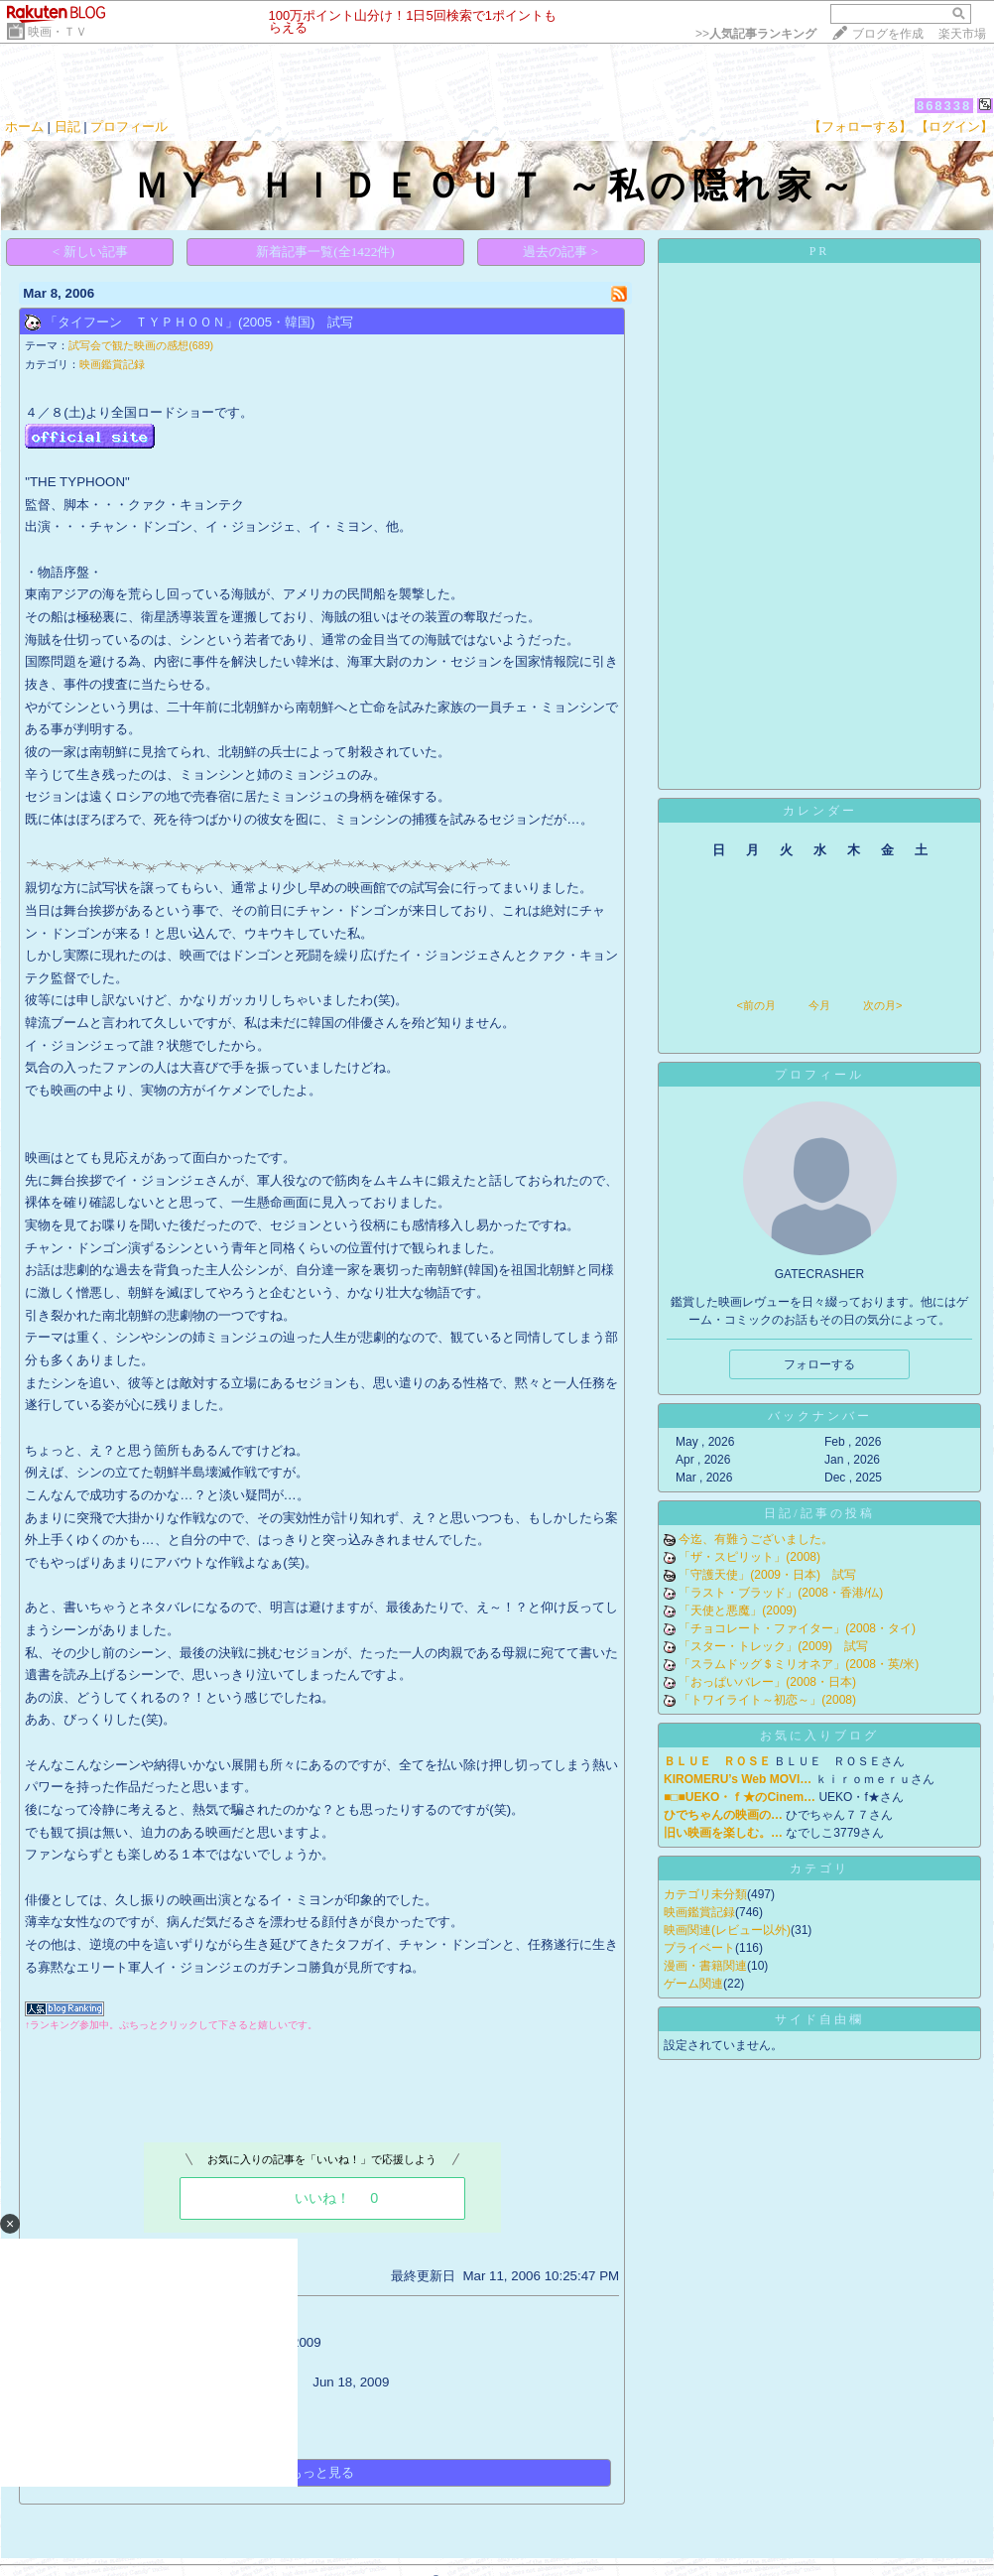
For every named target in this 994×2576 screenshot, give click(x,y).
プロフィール (129, 126)
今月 (819, 1005)
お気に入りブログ (819, 1735)
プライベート (699, 1948)
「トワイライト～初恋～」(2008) (767, 1700)
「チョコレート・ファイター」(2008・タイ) (797, 1628)
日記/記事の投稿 (819, 1513)
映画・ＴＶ (57, 32)
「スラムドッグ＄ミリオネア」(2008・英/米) (799, 1664)
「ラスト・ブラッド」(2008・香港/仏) (781, 1593)
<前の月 (755, 1005)
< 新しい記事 (90, 251)
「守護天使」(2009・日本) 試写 (767, 1575)
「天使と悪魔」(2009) (738, 1610)
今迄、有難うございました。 (756, 1539)
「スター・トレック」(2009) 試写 (773, 1646)
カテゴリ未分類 (705, 1894)
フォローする (819, 1364)
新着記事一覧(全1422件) (325, 251)
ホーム (24, 126)
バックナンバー (820, 1416)
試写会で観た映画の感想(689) (140, 345)
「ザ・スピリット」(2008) (749, 1557)
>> (755, 34)
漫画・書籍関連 (705, 1966)
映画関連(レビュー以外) (727, 1930)
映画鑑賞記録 (112, 364)
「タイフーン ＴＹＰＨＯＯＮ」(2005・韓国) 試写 (199, 322)
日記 (67, 126)
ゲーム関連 (693, 1984)
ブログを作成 (888, 34)
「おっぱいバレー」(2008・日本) (767, 1682)
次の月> (882, 1005)
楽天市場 (962, 34)
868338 (944, 105)
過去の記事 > (560, 251)
